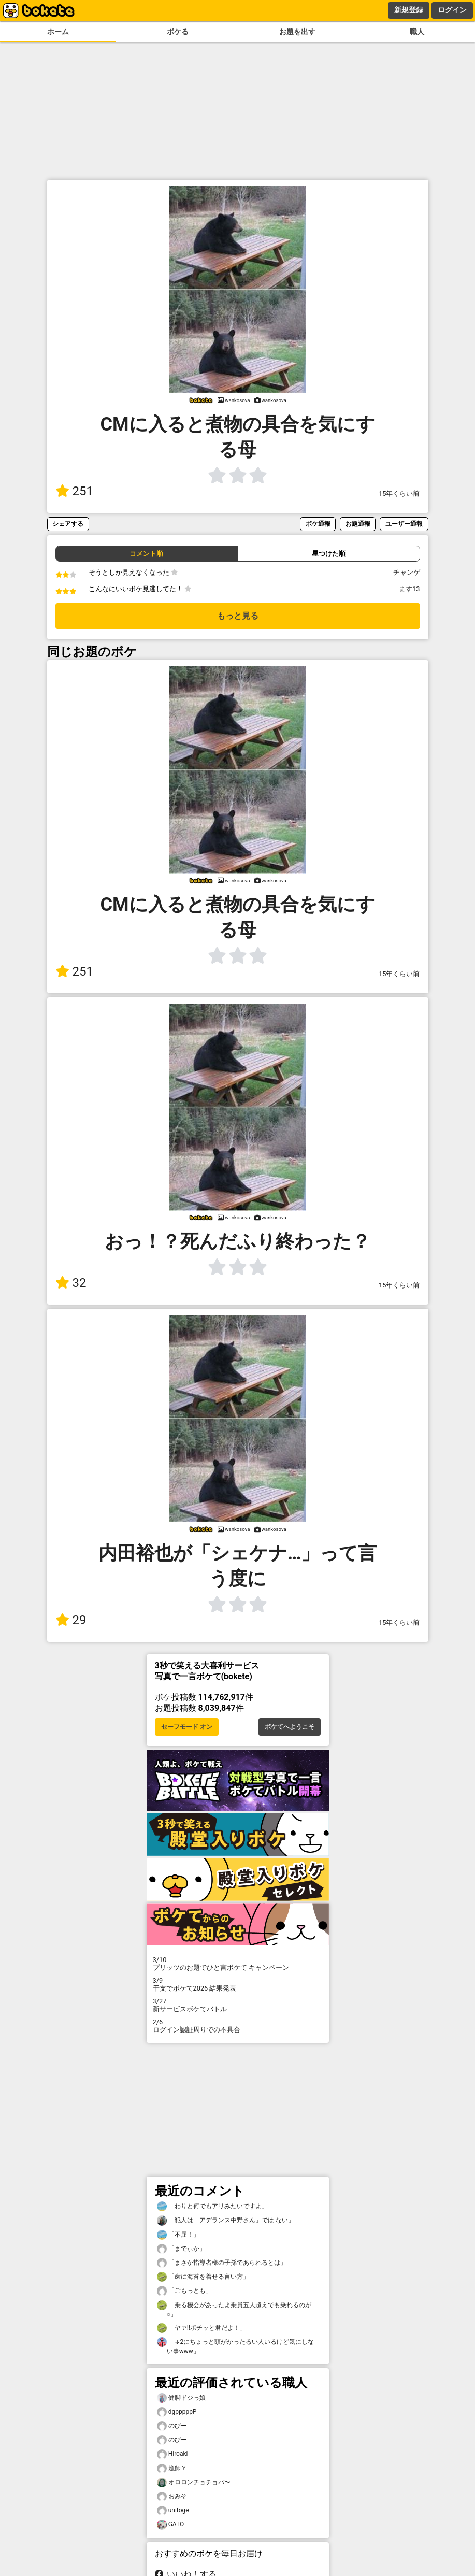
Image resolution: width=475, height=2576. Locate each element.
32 (71, 1283)
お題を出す (297, 31)
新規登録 (408, 10)
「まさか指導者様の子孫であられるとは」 (221, 2263)
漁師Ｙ (172, 2468)
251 (74, 491)
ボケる (178, 31)
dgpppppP (177, 2412)
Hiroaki (172, 2454)
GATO (170, 2524)
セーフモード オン (186, 1726)
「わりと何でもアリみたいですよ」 (212, 2206)
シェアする (67, 523)
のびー (172, 2426)
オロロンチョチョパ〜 (194, 2482)
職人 (417, 31)
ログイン (452, 10)
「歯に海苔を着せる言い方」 (203, 2277)
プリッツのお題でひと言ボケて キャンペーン (238, 1963)
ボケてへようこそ (289, 1726)
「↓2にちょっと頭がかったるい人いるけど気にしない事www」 (235, 2346)
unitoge (173, 2510)
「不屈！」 (178, 2235)
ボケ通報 (318, 523)
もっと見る (237, 615)
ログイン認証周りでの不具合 (238, 2026)
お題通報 (358, 523)
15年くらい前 (399, 493)
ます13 (409, 589)
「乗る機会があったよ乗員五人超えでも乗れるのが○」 (234, 2309)
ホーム (58, 31)
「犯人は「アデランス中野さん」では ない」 (225, 2220)
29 (71, 1620)
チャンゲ (406, 572)
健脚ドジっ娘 (181, 2398)
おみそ (172, 2496)
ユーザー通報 (404, 523)
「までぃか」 (181, 2249)
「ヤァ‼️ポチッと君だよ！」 (201, 2328)
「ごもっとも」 (184, 2291)
